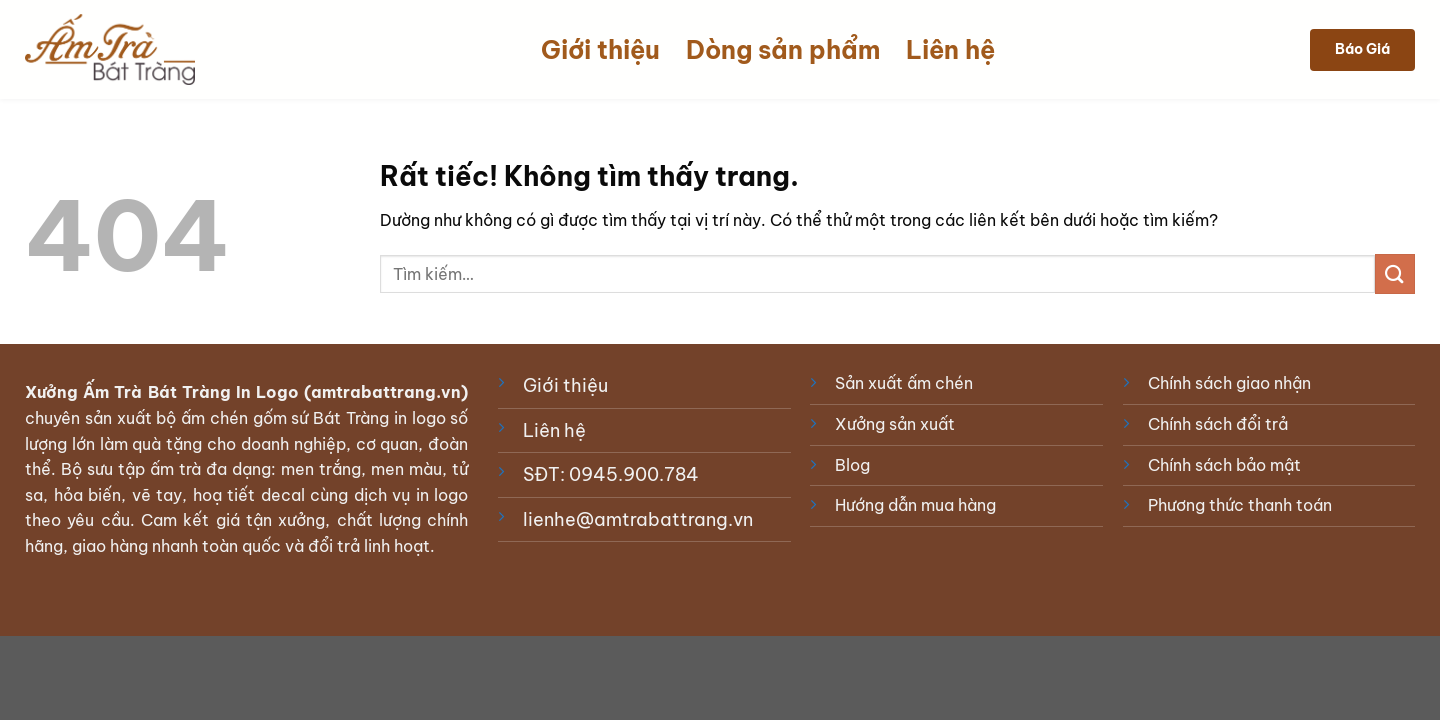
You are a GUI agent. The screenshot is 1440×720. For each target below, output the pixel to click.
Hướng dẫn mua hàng (915, 505)
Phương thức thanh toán (1240, 505)
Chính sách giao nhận (1229, 383)
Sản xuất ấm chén (904, 383)
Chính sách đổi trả (1218, 424)
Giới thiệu (600, 50)
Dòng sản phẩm (783, 50)
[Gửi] (1395, 273)
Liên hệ (950, 50)
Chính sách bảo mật (1224, 465)
